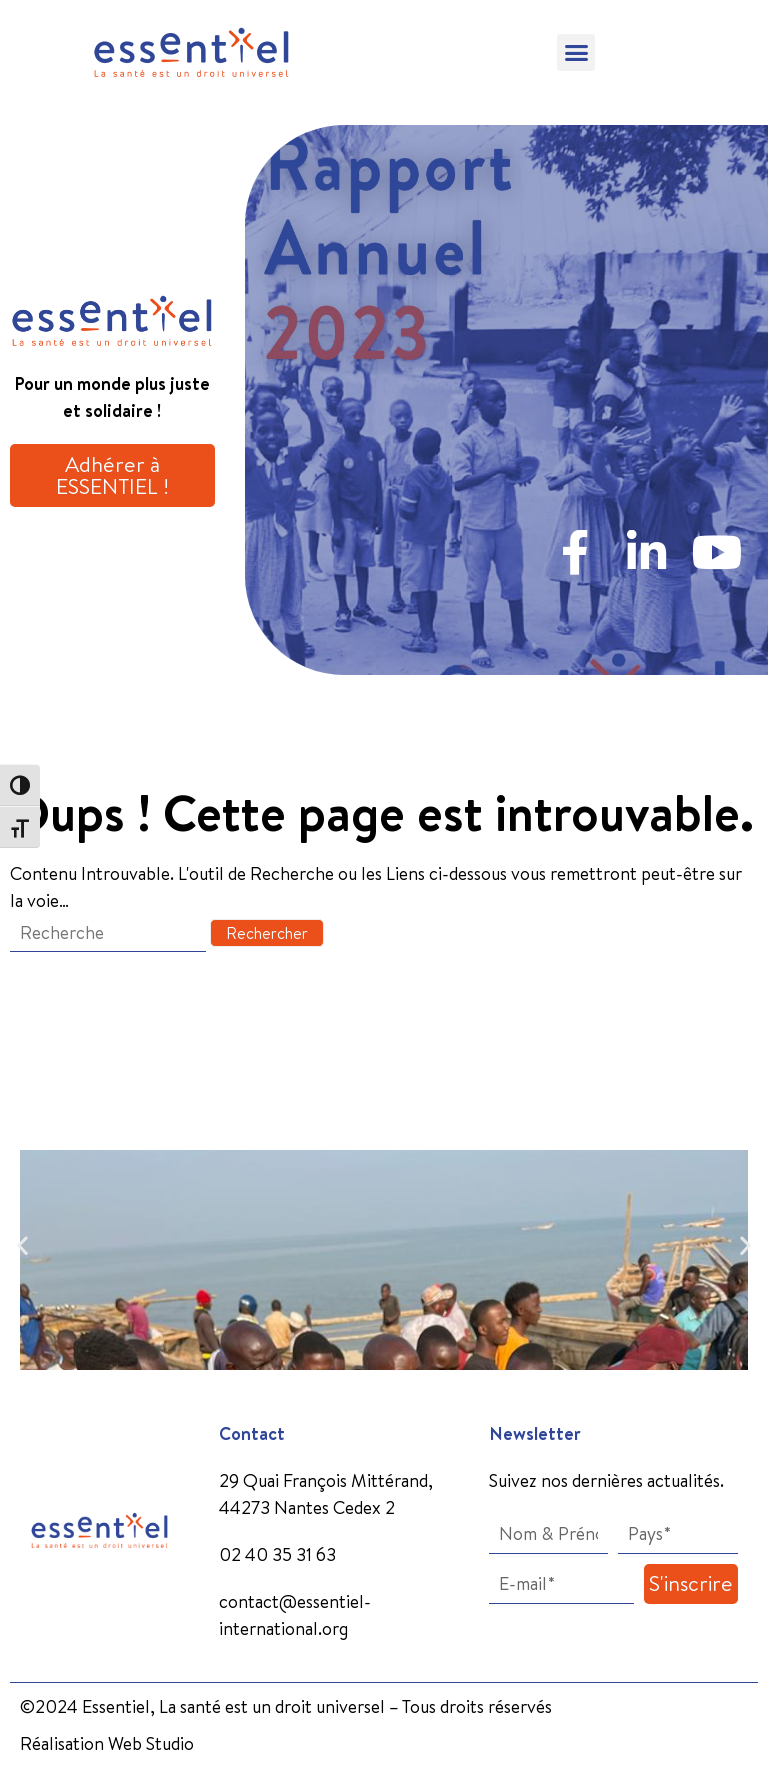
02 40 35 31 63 (277, 1554)
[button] (576, 53)
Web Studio (151, 1743)
